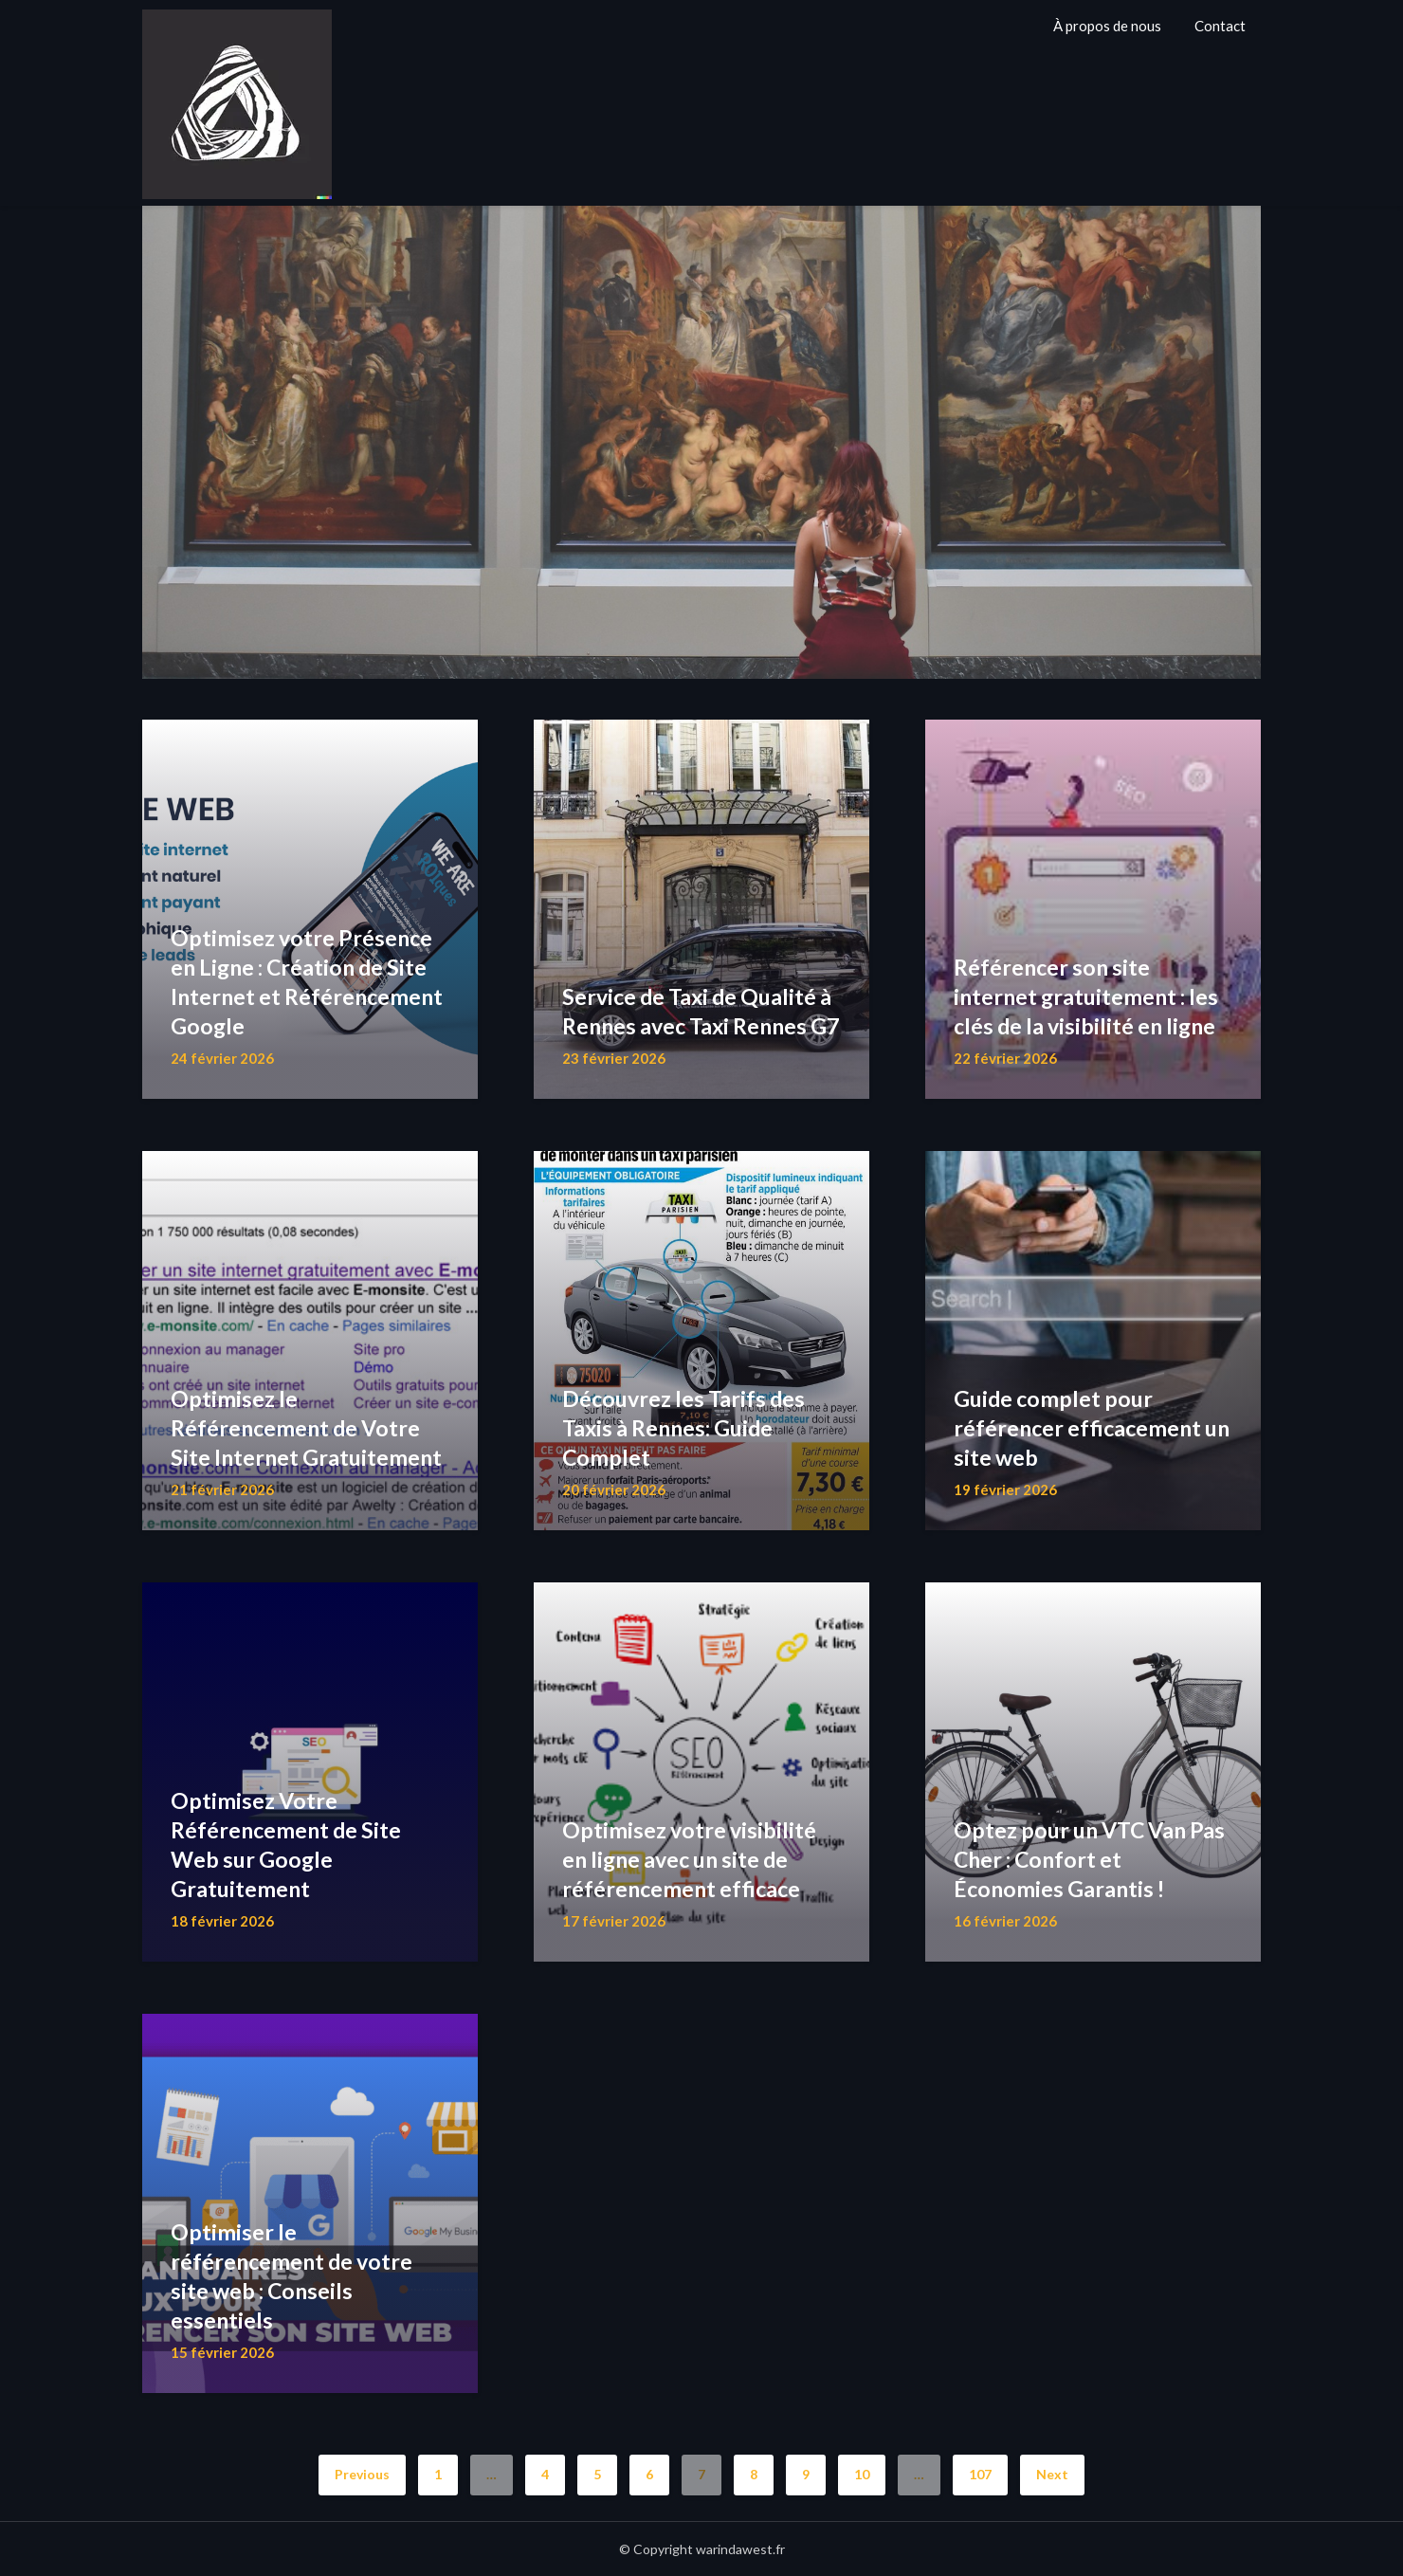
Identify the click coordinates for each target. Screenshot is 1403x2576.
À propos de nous (1107, 25)
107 (980, 2474)
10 (861, 2474)
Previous (362, 2474)
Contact (1220, 25)
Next (1052, 2474)
